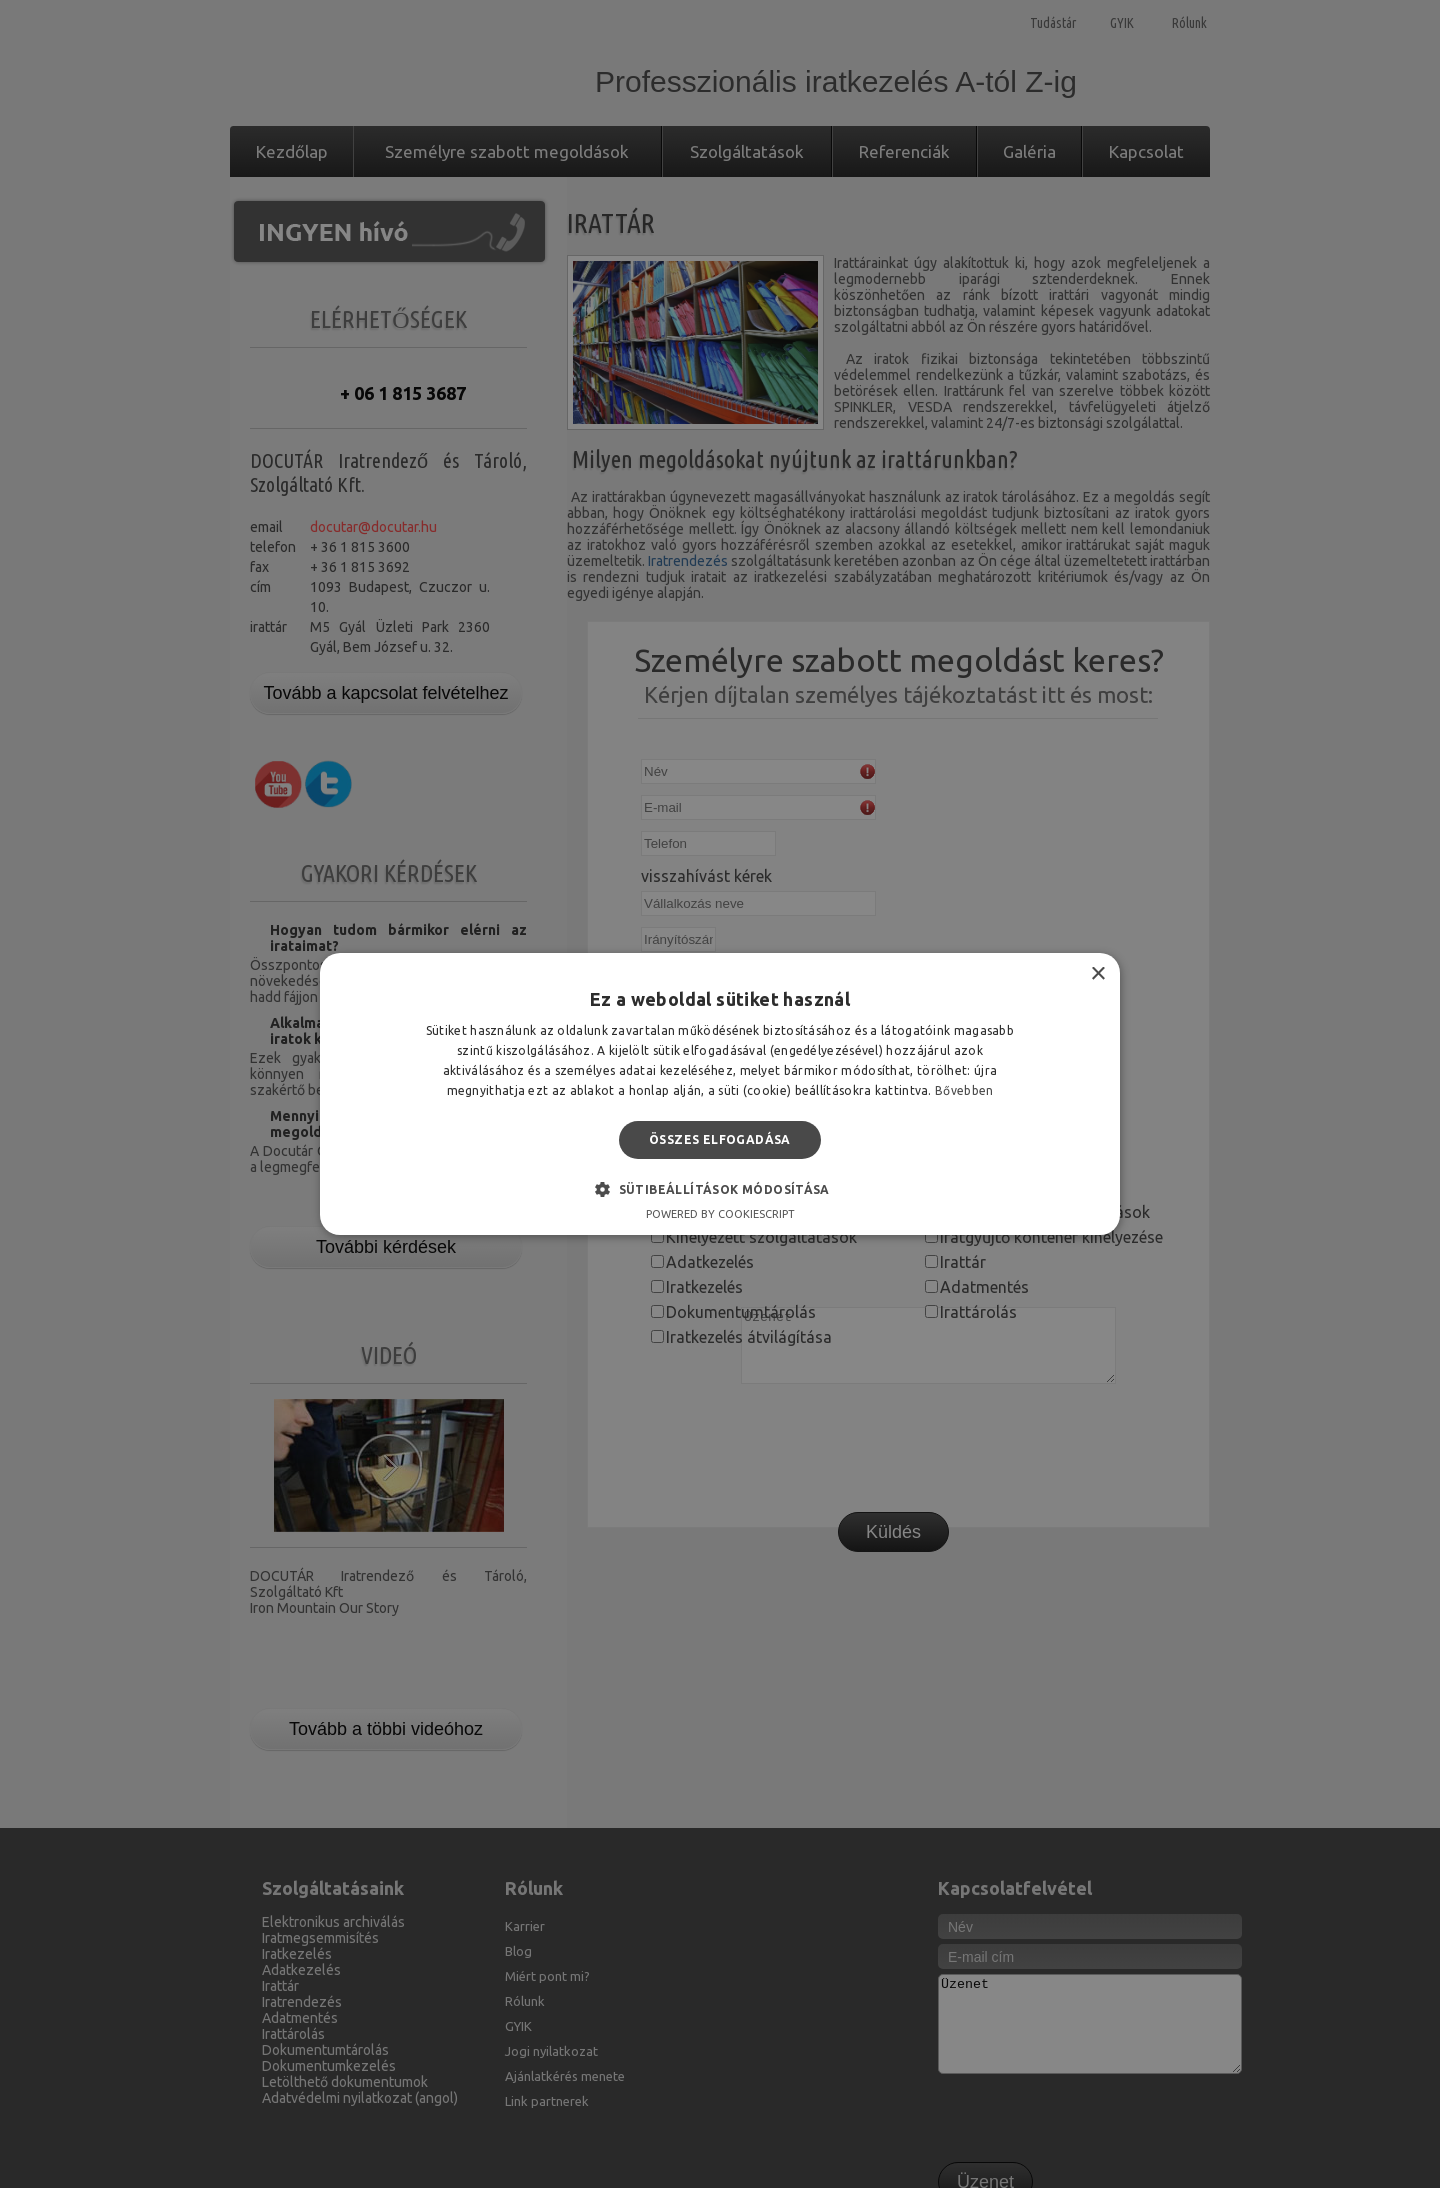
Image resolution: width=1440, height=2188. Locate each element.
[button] (720, 1189)
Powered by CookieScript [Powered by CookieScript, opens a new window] (720, 1214)
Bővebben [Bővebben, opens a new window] (964, 1090)
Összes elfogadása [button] (720, 1139)
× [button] (1097, 974)
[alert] (720, 1094)
